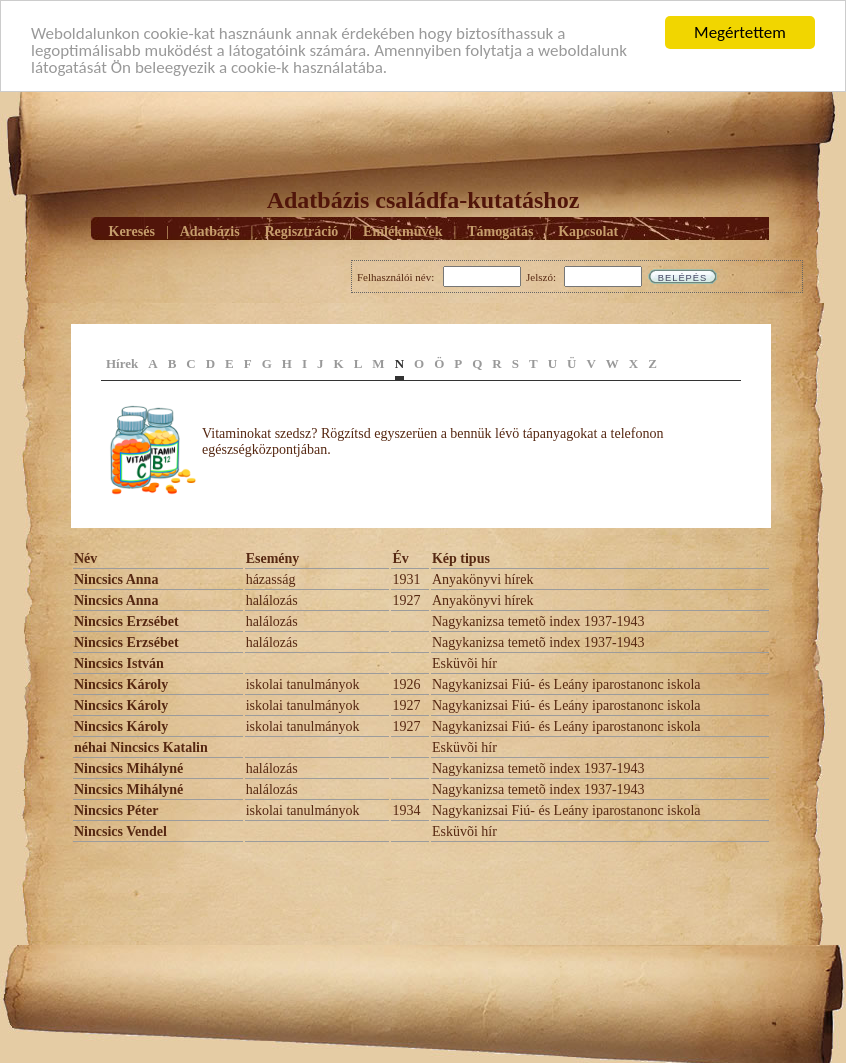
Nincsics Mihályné (128, 768)
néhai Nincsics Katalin (141, 747)
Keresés (132, 230)
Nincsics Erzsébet (126, 621)
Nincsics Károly (121, 684)
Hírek (122, 363)
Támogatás (500, 230)
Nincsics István (119, 663)
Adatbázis (210, 230)
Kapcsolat (588, 230)
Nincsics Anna (116, 579)
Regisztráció (301, 230)
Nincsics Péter (116, 810)
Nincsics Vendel (120, 831)
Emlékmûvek (402, 230)
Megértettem (740, 32)
